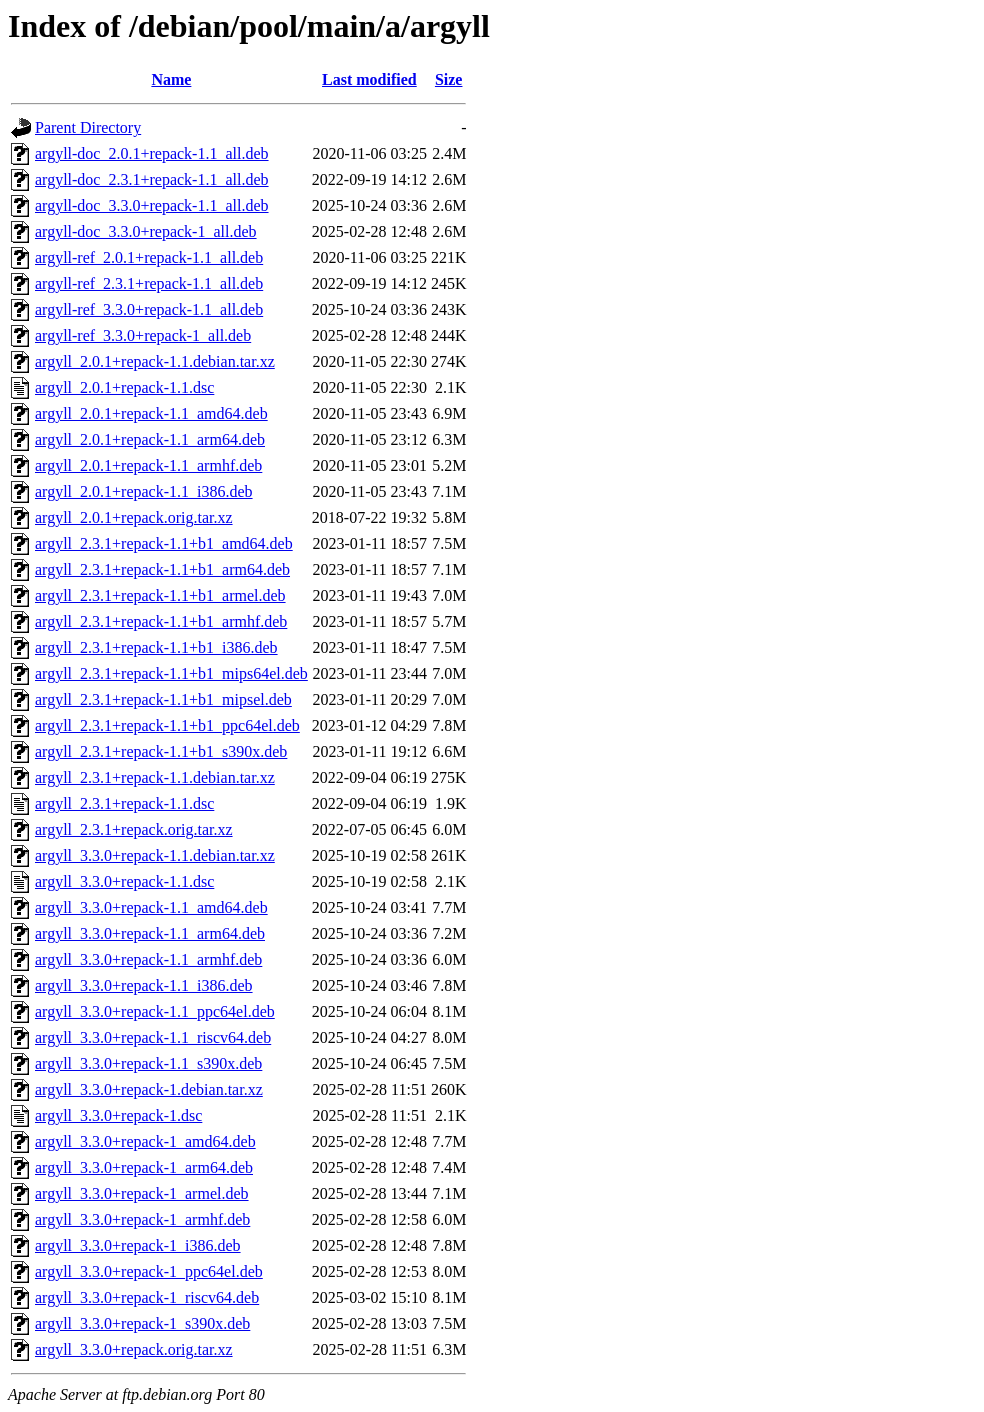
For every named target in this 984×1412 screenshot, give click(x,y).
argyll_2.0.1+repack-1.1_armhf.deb (148, 465)
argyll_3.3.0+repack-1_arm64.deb (144, 1167)
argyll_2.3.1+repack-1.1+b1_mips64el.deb (171, 673)
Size (449, 79)
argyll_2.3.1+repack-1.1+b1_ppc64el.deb (167, 725)
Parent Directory (88, 127)
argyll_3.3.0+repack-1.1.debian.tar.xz (155, 855)
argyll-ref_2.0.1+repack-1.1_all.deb (149, 257)
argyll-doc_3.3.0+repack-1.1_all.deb (152, 205)
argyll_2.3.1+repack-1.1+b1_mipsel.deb (163, 699)
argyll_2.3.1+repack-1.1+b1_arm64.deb (162, 569)
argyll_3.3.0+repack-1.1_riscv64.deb (153, 1037)
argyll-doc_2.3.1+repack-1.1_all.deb (152, 179)
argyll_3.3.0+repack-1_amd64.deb (145, 1141)
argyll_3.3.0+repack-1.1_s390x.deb (148, 1063)
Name (171, 79)
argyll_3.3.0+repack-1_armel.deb (142, 1193)
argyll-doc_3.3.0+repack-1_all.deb (146, 231)
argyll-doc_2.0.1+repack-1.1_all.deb (152, 153)
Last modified (369, 79)
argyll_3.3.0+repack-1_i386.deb (138, 1245)
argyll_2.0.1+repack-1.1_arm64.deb (150, 439)
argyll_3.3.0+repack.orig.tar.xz (134, 1349)
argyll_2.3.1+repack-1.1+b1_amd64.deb (164, 543)
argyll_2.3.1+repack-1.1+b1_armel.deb (160, 595)
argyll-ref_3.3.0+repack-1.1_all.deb (149, 309)
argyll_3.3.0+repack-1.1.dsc (124, 881)
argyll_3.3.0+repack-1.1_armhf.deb (148, 959)
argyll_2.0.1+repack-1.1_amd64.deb (151, 413)
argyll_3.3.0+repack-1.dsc (118, 1115)
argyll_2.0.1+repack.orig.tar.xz (134, 517)
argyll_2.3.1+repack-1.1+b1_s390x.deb (161, 751)
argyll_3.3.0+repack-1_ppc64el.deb (149, 1271)
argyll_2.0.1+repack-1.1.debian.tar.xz (155, 361)
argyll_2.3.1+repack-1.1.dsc (124, 803)
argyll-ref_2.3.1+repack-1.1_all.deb (149, 283)
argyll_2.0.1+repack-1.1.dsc (124, 387)
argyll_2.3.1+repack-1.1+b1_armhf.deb (161, 621)
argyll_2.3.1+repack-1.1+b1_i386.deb (156, 647)
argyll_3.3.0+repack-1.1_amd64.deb (151, 907)
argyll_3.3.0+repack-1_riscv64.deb (147, 1297)
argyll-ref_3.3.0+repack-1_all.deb (143, 335)
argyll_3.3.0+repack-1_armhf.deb (142, 1219)
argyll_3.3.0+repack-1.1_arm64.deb (150, 933)
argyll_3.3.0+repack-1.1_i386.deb (144, 985)
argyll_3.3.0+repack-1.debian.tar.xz (149, 1089)
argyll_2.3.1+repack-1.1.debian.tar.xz (155, 777)
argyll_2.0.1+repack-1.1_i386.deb (144, 491)
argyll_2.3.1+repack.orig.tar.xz (134, 829)
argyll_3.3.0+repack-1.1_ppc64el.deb (155, 1011)
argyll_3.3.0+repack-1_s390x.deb (142, 1323)
